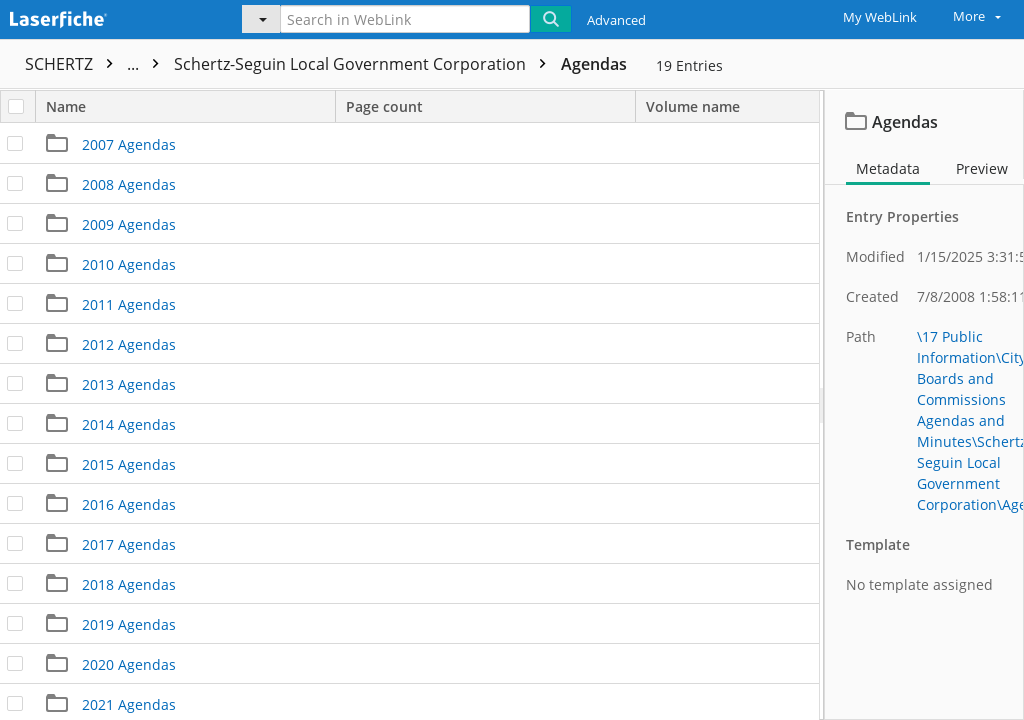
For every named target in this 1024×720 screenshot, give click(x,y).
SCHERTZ (97, 64)
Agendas (594, 64)
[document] (924, 404)
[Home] (105, 17)
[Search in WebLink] (405, 19)
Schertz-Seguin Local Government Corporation (365, 64)
